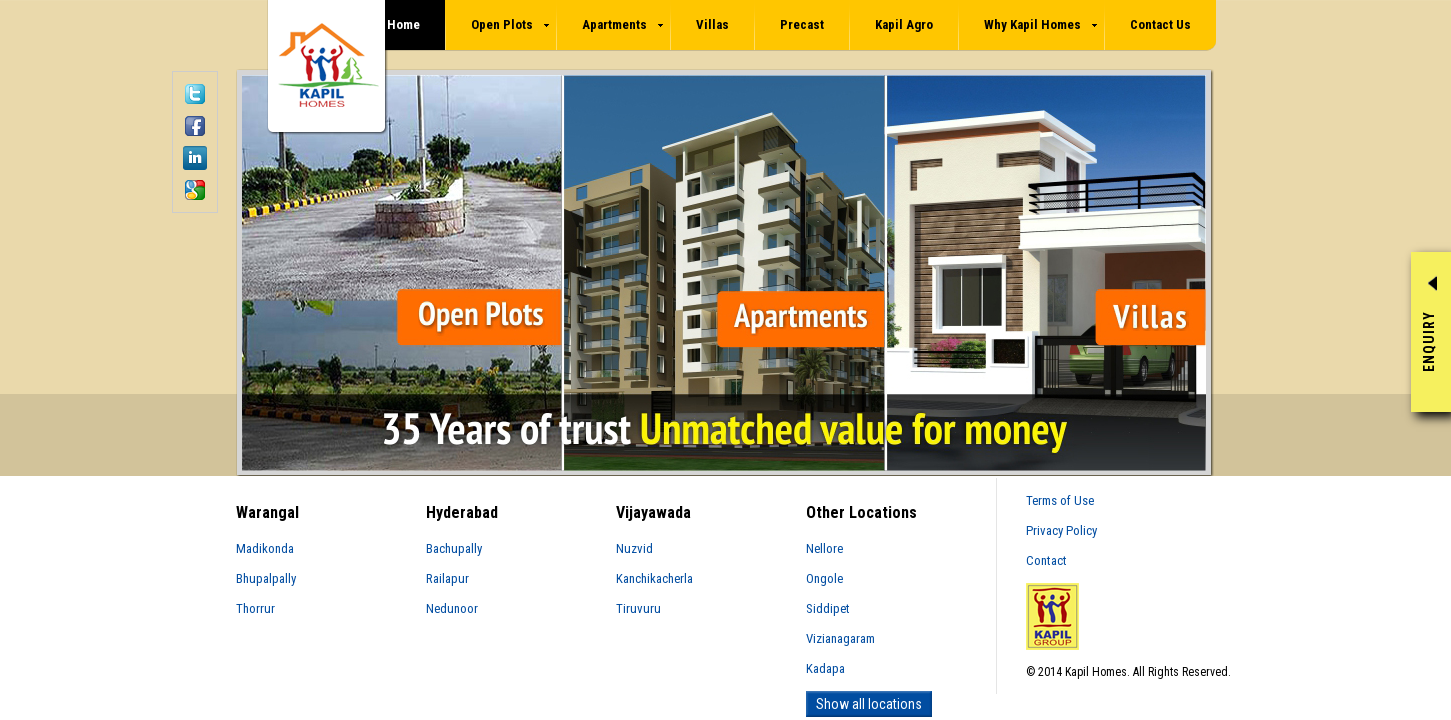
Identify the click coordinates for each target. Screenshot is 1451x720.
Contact (1046, 560)
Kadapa (825, 668)
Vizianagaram (840, 638)
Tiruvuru (638, 608)
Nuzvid (634, 548)
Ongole (824, 578)
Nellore (824, 548)
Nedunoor (452, 608)
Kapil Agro (904, 24)
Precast (802, 24)
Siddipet (828, 608)
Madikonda (265, 548)
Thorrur (255, 608)
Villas (712, 24)
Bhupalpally (266, 578)
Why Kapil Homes (1040, 24)
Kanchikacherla (654, 578)
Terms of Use (1060, 500)
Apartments (622, 24)
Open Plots (510, 24)
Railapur (447, 578)
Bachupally (454, 548)
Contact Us (1160, 24)
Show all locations (869, 704)
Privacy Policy (1061, 530)
